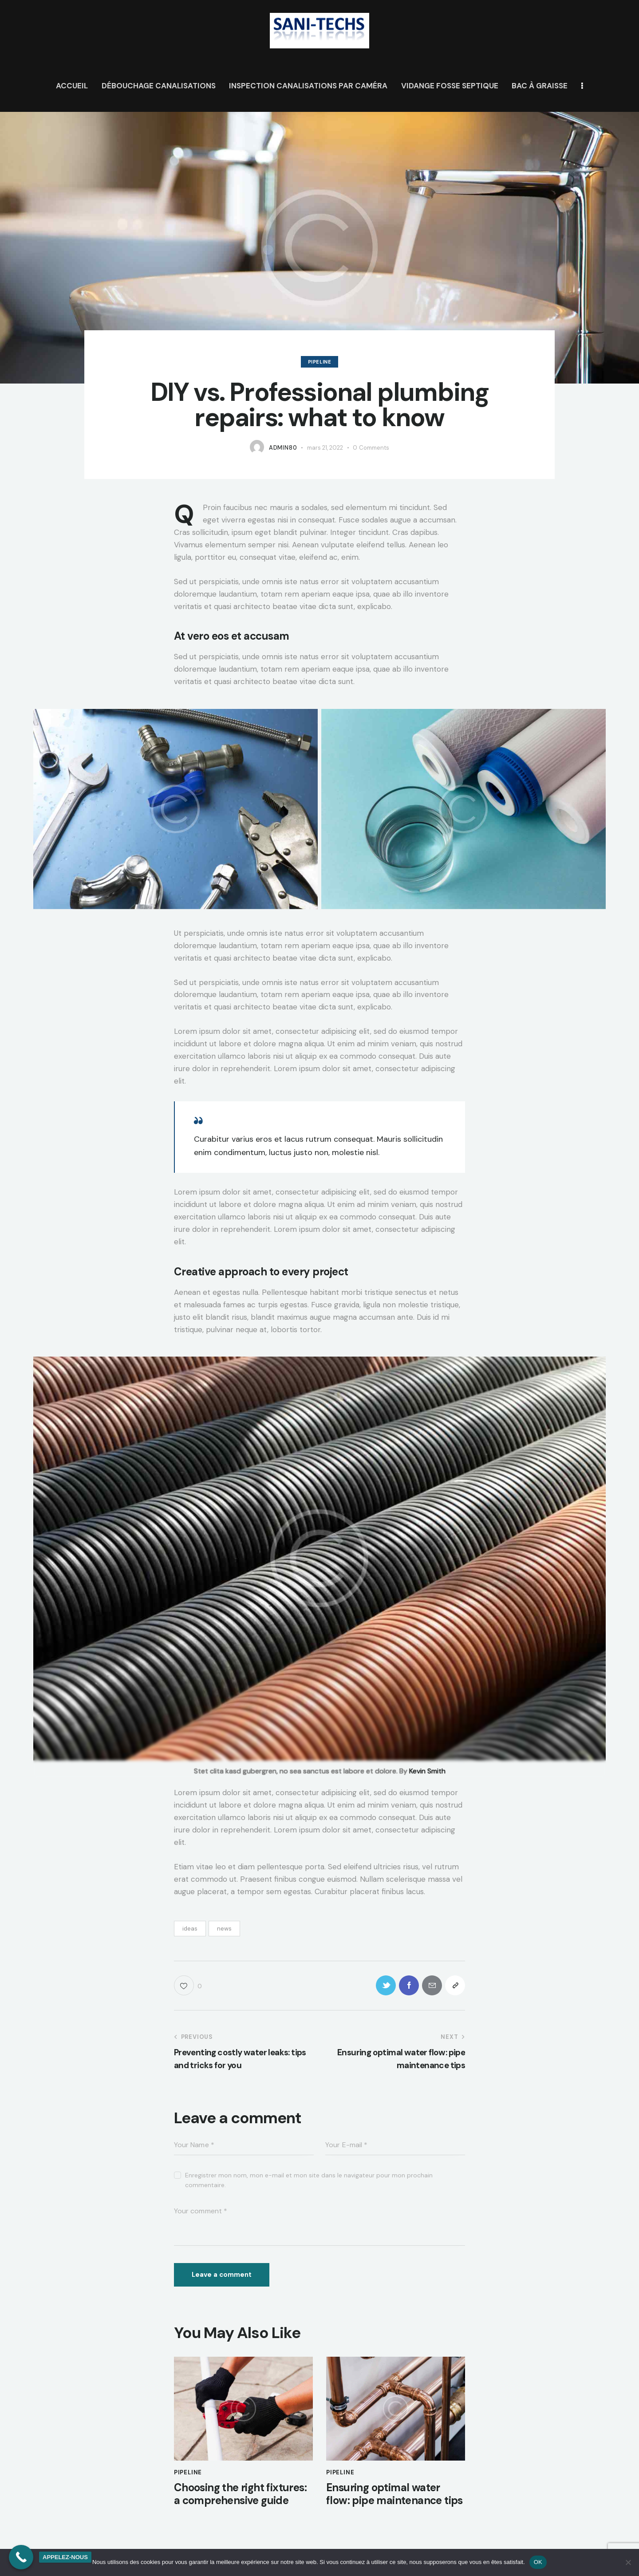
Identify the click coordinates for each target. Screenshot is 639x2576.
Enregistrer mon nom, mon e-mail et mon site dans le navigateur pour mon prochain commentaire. (309, 2180)
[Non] (627, 2562)
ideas (189, 1928)
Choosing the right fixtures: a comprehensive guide (240, 2494)
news (224, 1928)
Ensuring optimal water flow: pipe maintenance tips (394, 2494)
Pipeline (319, 362)
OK (538, 2562)
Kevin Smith (427, 1771)
